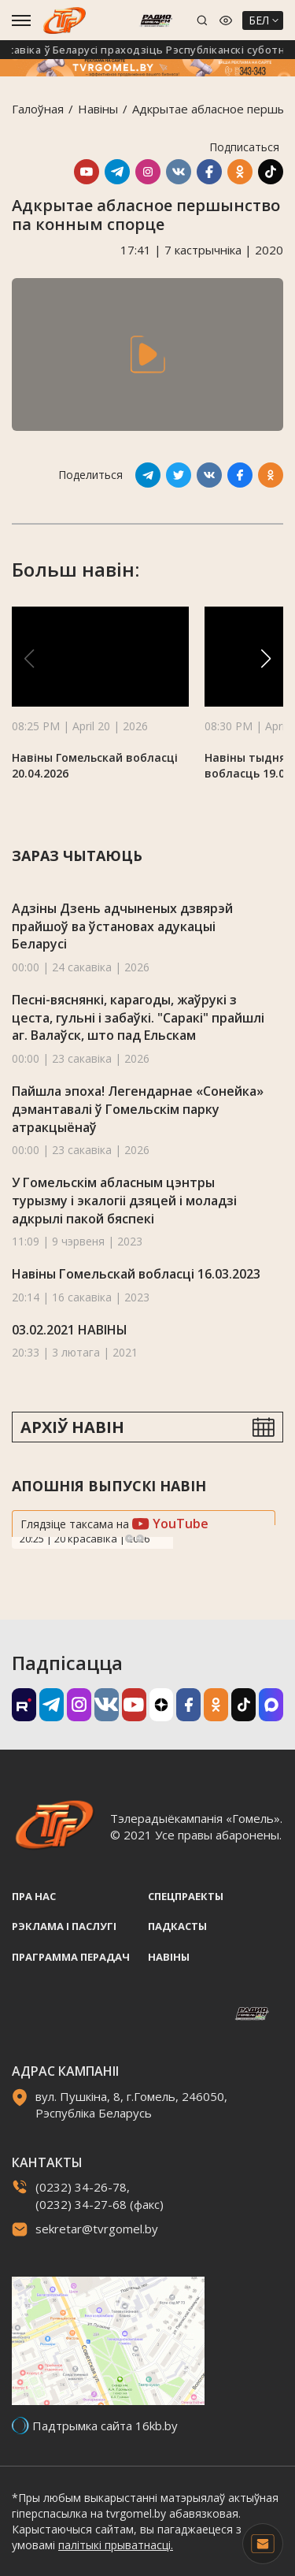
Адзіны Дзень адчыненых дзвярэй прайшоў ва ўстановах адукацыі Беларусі (122, 926)
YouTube (170, 1523)
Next (140, 1538)
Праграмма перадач (71, 1957)
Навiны (98, 109)
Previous (129, 1538)
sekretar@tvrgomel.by (96, 2228)
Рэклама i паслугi (64, 1926)
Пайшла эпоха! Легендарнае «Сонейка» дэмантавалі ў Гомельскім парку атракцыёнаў (138, 1108)
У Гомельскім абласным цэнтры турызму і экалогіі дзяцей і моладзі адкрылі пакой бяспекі (124, 1200)
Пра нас (34, 1896)
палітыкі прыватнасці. (115, 2544)
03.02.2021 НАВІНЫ (69, 1329)
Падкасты (177, 1926)
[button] (265, 658)
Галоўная (38, 109)
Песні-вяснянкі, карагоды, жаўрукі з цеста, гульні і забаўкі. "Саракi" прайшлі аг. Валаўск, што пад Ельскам (138, 1017)
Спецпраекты (185, 1896)
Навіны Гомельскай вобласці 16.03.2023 (136, 1273)
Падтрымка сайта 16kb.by (105, 2425)
